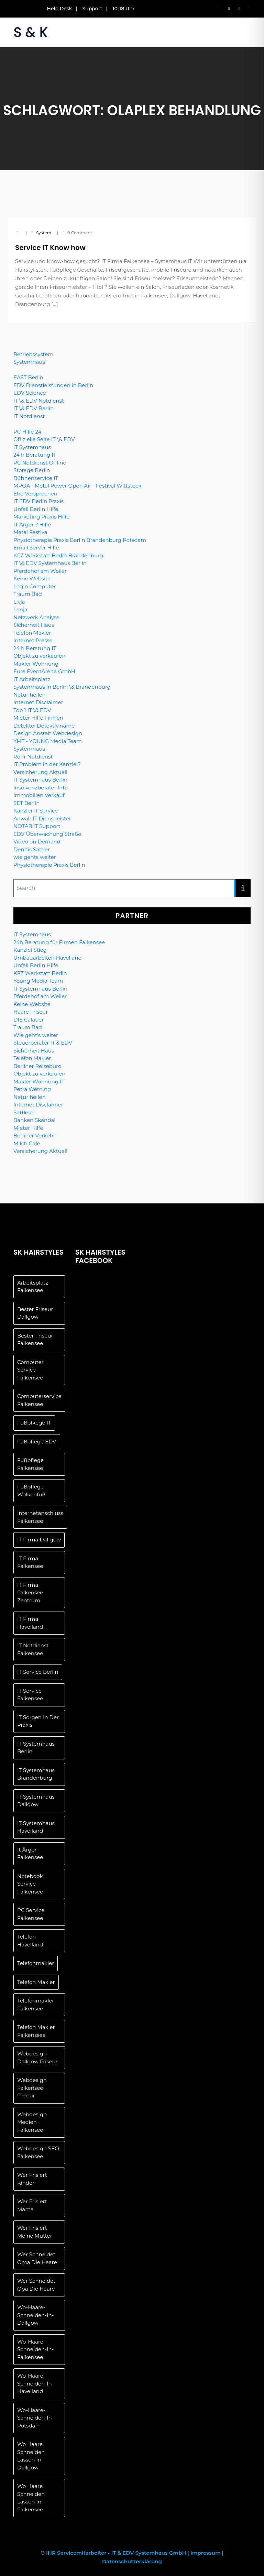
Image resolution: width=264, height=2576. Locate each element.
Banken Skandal (34, 1120)
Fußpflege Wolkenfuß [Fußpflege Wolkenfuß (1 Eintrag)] (31, 1490)
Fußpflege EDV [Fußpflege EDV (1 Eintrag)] (36, 1441)
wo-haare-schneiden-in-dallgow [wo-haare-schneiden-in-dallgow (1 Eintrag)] (35, 2315)
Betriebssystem (33, 354)
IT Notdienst (29, 416)
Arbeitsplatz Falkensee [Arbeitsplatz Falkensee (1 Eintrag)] (32, 1286)
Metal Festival (30, 532)
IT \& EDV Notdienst (38, 400)
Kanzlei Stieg (30, 950)
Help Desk (59, 9)
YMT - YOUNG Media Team (47, 741)
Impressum (205, 2553)
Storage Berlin (31, 470)
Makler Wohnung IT (38, 1081)
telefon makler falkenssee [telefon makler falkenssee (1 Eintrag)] (36, 2031)
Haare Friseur (30, 1011)
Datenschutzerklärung (132, 2561)
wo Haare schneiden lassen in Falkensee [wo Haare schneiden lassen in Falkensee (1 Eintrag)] (31, 2498)
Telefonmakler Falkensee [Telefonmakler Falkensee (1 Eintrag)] (35, 2004)
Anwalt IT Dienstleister (42, 818)
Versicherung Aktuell (40, 772)
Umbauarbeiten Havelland (47, 957)
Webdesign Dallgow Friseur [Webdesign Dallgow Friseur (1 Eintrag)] (37, 2057)
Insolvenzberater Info (40, 787)
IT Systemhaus (32, 447)
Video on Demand (36, 841)
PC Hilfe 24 (27, 431)
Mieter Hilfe (28, 1128)
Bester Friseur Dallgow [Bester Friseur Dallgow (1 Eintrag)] (35, 1313)
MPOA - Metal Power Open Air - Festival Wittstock (77, 485)
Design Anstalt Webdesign (47, 733)
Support (92, 9)
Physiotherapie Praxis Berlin (49, 865)
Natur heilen (29, 694)
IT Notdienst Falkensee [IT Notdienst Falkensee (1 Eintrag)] (32, 1649)
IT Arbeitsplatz (31, 679)
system (43, 232)
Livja (19, 602)
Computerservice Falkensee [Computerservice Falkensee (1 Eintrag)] (39, 1400)
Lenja (20, 609)
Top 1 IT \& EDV (32, 710)
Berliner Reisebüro (37, 1066)
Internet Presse (33, 640)
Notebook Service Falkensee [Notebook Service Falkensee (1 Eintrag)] (30, 1884)
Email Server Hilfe (36, 547)
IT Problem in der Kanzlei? (47, 764)
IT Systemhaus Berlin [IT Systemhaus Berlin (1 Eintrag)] (36, 1747)
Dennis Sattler (31, 849)
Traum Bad (27, 594)
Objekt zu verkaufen (39, 656)
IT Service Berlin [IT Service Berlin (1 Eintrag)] (37, 1672)
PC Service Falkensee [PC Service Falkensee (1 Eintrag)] (30, 1914)
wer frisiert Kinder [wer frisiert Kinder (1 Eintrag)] (32, 2179)
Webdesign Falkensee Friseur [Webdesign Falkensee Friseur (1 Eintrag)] (32, 2088)
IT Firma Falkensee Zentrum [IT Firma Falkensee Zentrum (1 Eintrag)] (30, 1593)
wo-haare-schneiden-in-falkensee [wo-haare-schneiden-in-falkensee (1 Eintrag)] (35, 2349)
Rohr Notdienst (33, 756)
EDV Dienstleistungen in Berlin (53, 385)
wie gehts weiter (34, 857)
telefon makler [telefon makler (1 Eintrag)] (36, 1982)
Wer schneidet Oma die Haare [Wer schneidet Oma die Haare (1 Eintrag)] (37, 2258)
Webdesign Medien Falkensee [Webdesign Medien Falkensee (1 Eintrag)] (32, 2122)
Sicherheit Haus (33, 625)
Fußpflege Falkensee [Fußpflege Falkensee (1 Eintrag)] (30, 1464)
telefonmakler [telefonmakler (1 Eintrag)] (35, 1963)
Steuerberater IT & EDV (42, 1042)
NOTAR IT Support (36, 826)
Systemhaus (29, 362)
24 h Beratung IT (34, 454)
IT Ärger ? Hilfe (32, 524)
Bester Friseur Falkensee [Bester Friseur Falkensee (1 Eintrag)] (35, 1339)
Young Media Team (38, 981)
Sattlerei (24, 1112)
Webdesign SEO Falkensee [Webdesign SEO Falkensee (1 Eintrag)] (38, 2152)
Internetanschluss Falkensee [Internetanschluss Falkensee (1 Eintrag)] (40, 1517)
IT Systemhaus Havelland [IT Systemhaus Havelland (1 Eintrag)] (36, 1827)
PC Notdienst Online (39, 462)
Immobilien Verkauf (39, 795)
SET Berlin (26, 803)
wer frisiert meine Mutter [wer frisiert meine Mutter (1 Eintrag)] (34, 2232)
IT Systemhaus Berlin (40, 779)
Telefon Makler (32, 633)
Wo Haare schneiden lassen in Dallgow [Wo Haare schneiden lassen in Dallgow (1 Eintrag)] (31, 2456)
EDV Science (29, 393)
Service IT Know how (50, 247)
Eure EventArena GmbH (44, 671)
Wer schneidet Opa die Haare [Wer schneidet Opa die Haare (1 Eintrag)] (36, 2285)
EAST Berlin (28, 377)
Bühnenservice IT (35, 478)
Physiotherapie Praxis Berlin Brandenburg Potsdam (79, 540)
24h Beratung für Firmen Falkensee (59, 942)
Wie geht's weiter (35, 1035)
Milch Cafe (26, 1143)
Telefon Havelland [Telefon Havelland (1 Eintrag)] (30, 1940)
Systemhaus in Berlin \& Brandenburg (62, 687)
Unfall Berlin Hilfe (35, 509)
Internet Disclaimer (38, 702)
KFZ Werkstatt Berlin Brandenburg (58, 555)
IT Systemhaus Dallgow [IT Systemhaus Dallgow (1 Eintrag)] (36, 1800)
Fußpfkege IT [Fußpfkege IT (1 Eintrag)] (34, 1422)
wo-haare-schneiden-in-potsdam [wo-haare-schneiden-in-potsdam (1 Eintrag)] (35, 2418)
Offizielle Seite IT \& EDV (44, 439)
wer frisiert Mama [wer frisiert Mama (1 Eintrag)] (32, 2205)
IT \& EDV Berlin (33, 408)
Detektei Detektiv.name (44, 725)
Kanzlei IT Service (35, 810)
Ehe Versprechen (35, 493)
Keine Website (32, 578)
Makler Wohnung (35, 664)
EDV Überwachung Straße (47, 834)
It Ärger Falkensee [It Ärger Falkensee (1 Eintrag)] (30, 1853)
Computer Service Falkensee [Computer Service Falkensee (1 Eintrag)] (30, 1370)
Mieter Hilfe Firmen (38, 717)
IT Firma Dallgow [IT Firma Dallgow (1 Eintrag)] (39, 1539)
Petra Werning (32, 1089)
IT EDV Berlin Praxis (38, 501)
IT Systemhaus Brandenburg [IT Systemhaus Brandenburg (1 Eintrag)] (36, 1774)
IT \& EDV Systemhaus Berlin (50, 563)
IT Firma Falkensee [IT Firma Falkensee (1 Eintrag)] (30, 1562)
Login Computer (34, 586)
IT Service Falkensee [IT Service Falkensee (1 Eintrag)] (30, 1695)
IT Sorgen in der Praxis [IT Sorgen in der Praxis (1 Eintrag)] (38, 1721)
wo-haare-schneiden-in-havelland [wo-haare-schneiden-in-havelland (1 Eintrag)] (35, 2383)
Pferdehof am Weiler (40, 571)
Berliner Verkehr (34, 1135)
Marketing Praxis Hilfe (41, 516)
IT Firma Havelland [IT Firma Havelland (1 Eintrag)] (30, 1623)
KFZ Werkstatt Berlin (40, 973)
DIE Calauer (28, 1019)
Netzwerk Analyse (36, 617)
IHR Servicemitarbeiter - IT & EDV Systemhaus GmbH (116, 2553)
